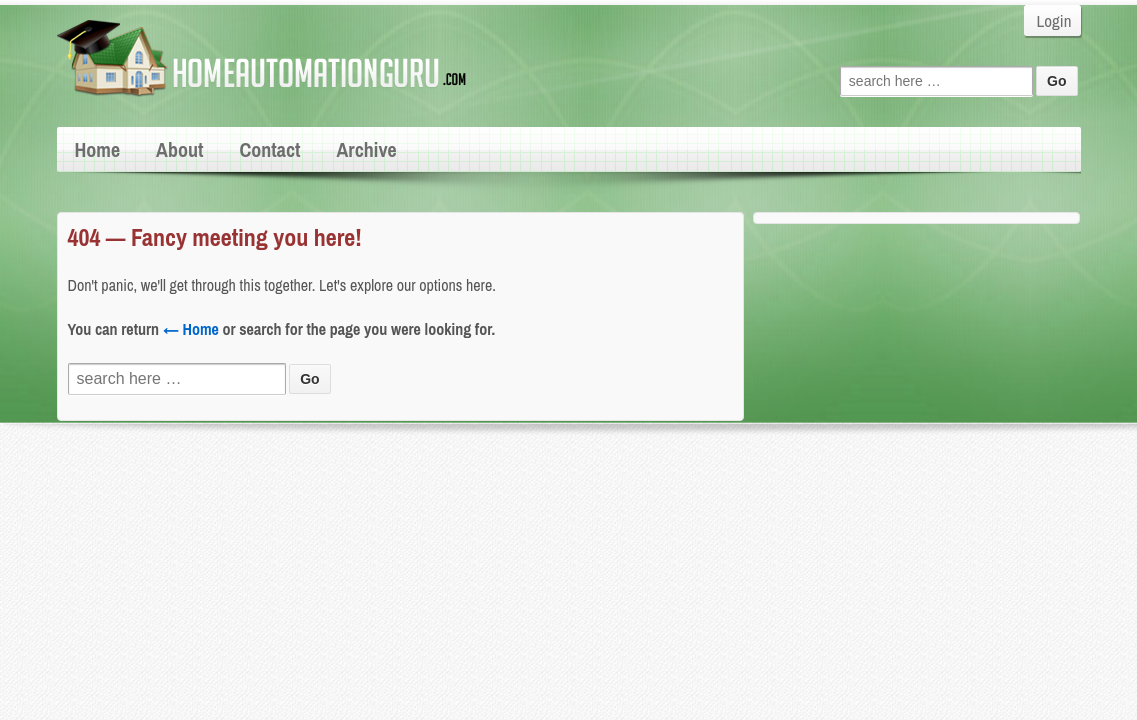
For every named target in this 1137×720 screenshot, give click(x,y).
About (179, 149)
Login (1054, 20)
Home (98, 149)
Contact (269, 149)
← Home (191, 329)
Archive (366, 149)
